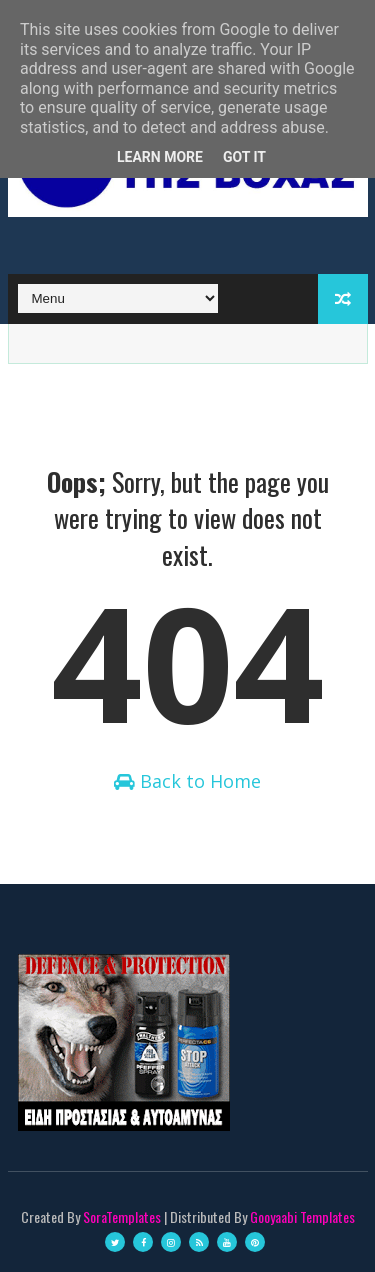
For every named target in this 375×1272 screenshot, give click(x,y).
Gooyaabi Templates (302, 1216)
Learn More (160, 157)
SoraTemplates (122, 1216)
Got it (244, 157)
